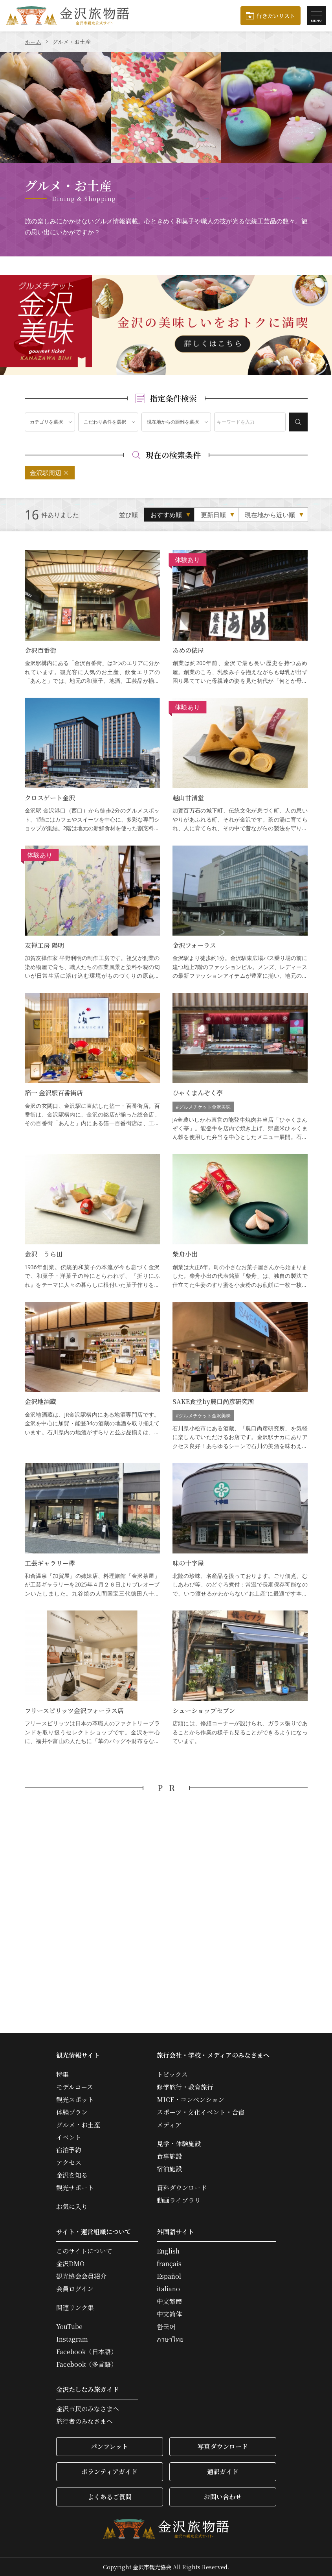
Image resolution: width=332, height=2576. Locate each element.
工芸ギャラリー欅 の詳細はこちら (92, 1530)
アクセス (68, 2163)
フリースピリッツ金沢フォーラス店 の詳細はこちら (92, 1677)
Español (169, 2276)
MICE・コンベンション (190, 2100)
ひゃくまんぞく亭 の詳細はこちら (240, 1067)
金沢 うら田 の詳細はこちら (92, 1221)
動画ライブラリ (179, 2200)
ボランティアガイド (109, 2471)
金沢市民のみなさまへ (87, 2409)
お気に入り (72, 2207)
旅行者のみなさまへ (84, 2421)
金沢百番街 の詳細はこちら (92, 617)
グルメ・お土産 (78, 2125)
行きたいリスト (276, 16)
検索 (298, 422)
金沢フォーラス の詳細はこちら (240, 913)
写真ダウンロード (223, 2446)
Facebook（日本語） (86, 2352)
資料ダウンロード (182, 2188)
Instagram (72, 2339)
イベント (68, 2137)
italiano (168, 2289)
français (169, 2264)
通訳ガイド (222, 2471)
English (168, 2251)
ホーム (33, 42)
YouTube (69, 2327)
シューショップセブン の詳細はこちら (240, 1677)
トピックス (172, 2074)
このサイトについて (84, 2251)
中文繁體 (169, 2301)
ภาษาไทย (170, 2339)
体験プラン (72, 2112)
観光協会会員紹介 (81, 2276)
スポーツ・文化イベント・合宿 (200, 2112)
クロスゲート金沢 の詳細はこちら (92, 765)
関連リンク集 (75, 2308)
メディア (169, 2125)
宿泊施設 (169, 2169)
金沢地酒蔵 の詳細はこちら (92, 1376)
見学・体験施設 (179, 2144)
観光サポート (75, 2188)
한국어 (166, 2327)
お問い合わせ (223, 2496)
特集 (62, 2074)
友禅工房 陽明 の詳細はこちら (92, 913)
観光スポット (75, 2100)
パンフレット (109, 2446)
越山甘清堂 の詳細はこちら (240, 765)
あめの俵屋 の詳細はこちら (240, 617)
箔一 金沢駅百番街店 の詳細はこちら (92, 1067)
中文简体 (169, 2314)
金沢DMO (70, 2264)
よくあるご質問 (110, 2496)
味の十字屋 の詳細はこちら (240, 1530)
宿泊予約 (68, 2150)
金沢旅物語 (67, 15)
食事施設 (169, 2156)
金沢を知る (72, 2175)
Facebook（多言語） (86, 2364)
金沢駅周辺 (45, 472)
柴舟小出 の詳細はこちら (240, 1221)
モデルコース (74, 2087)
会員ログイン (75, 2289)
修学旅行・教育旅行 (185, 2087)
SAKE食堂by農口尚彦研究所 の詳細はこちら (240, 1376)
